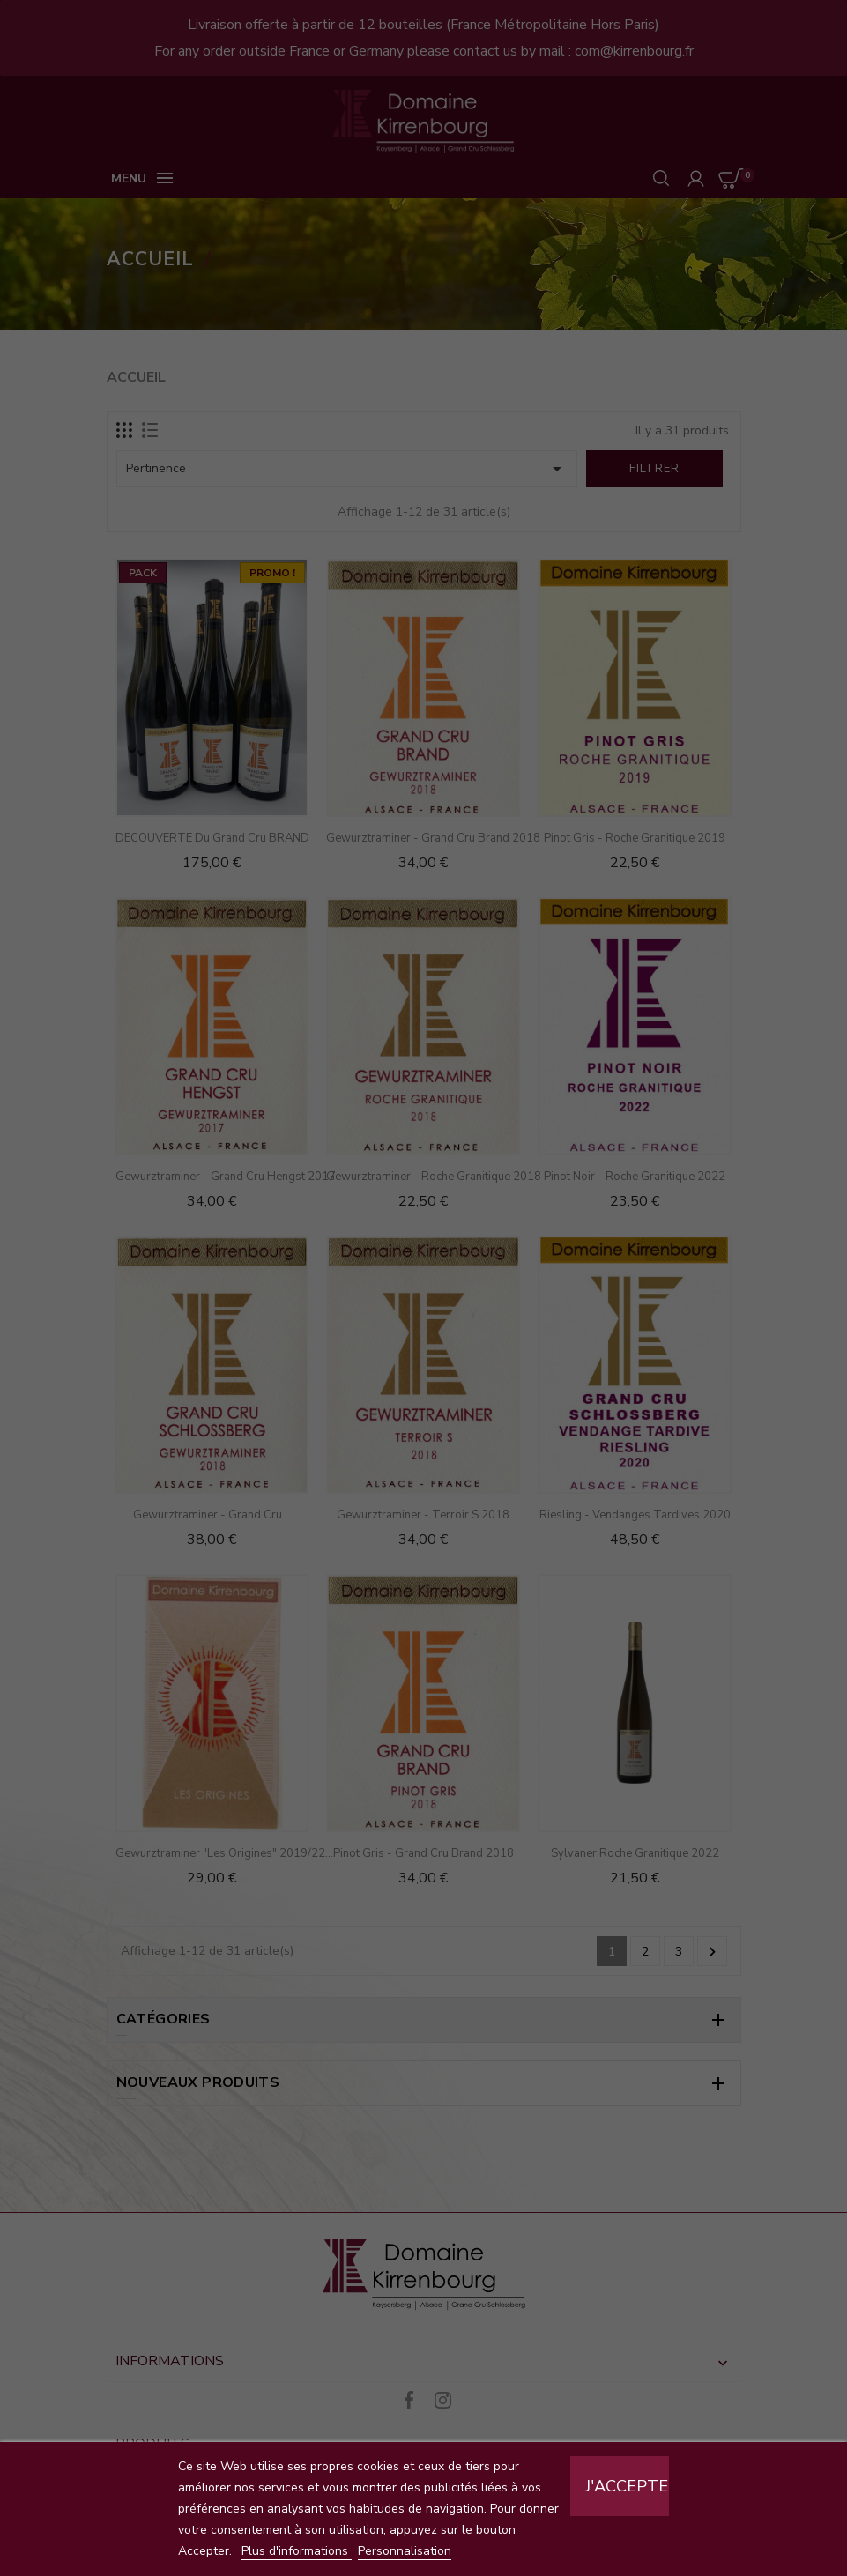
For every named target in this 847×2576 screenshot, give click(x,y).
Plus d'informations (296, 2551)
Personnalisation (404, 2551)
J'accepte (626, 2486)
